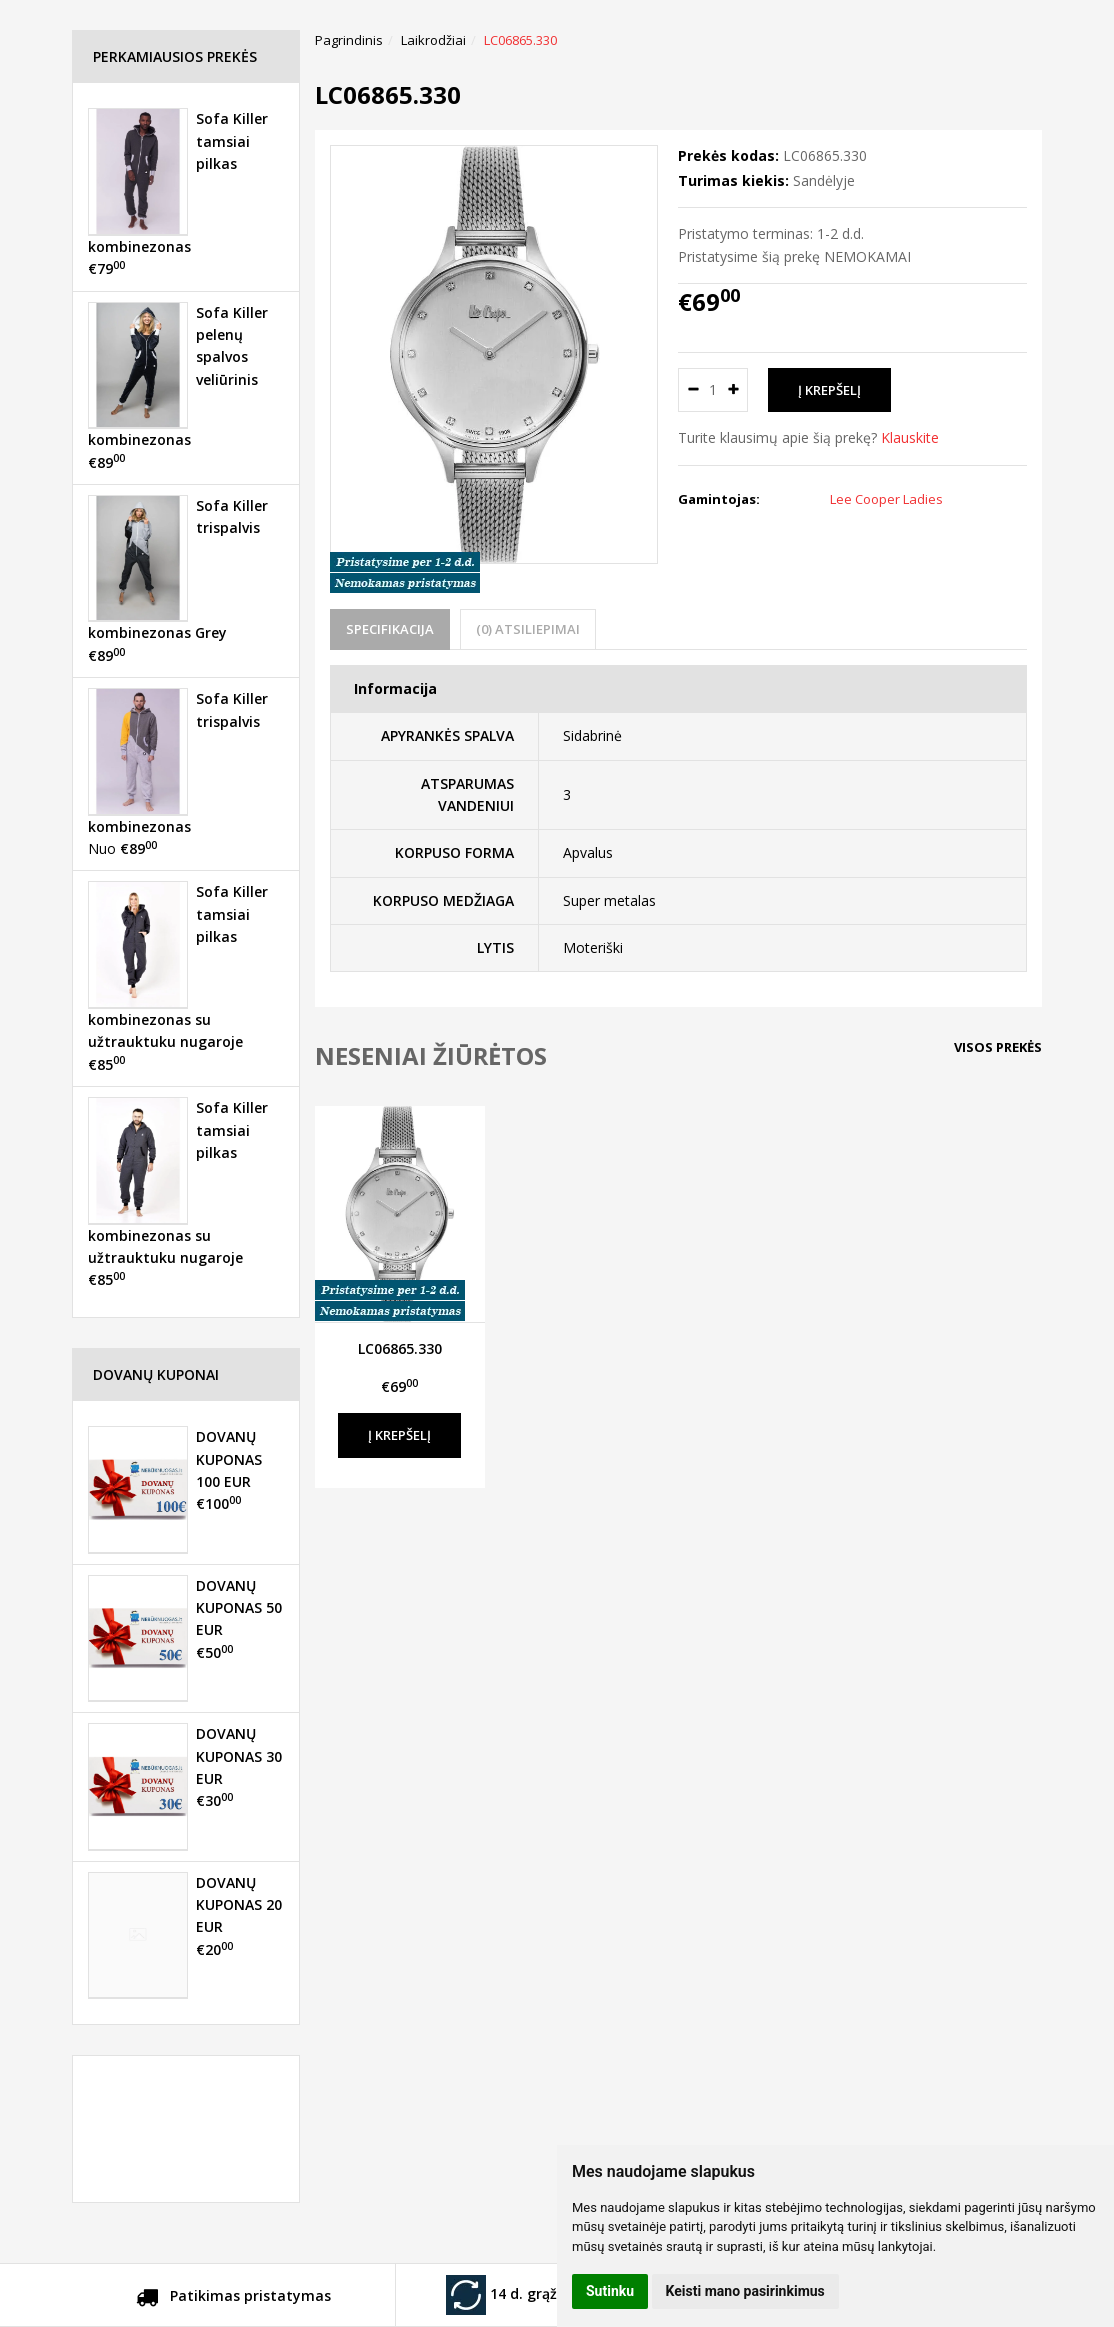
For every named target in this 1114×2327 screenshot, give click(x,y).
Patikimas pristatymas (233, 2299)
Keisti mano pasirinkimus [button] (745, 2291)
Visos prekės (998, 1047)
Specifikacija (390, 629)
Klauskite (910, 437)
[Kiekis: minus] (692, 390)
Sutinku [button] (610, 2291)
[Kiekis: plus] (733, 390)
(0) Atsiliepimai (528, 629)
